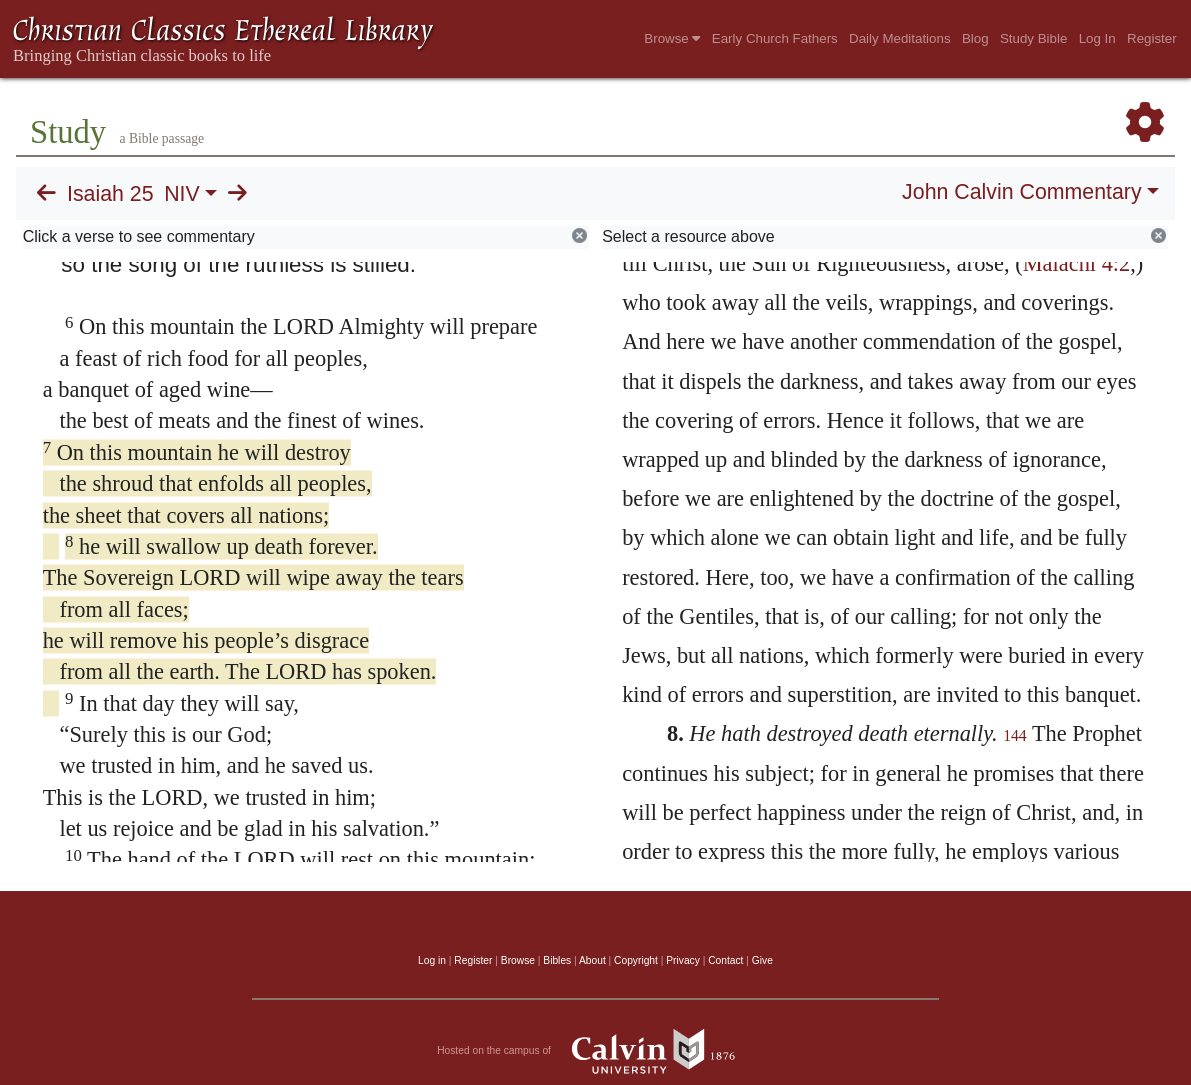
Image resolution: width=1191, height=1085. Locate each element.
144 (1015, 735)
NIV (182, 194)
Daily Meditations (899, 38)
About (592, 960)
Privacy (683, 960)
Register (1152, 38)
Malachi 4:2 (1077, 263)
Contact (725, 960)
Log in (432, 960)
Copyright (636, 960)
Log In (1097, 38)
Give (762, 960)
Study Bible (1033, 38)
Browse (672, 38)
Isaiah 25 (110, 194)
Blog (975, 38)
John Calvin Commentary (1021, 192)
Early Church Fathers (775, 38)
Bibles (557, 960)
